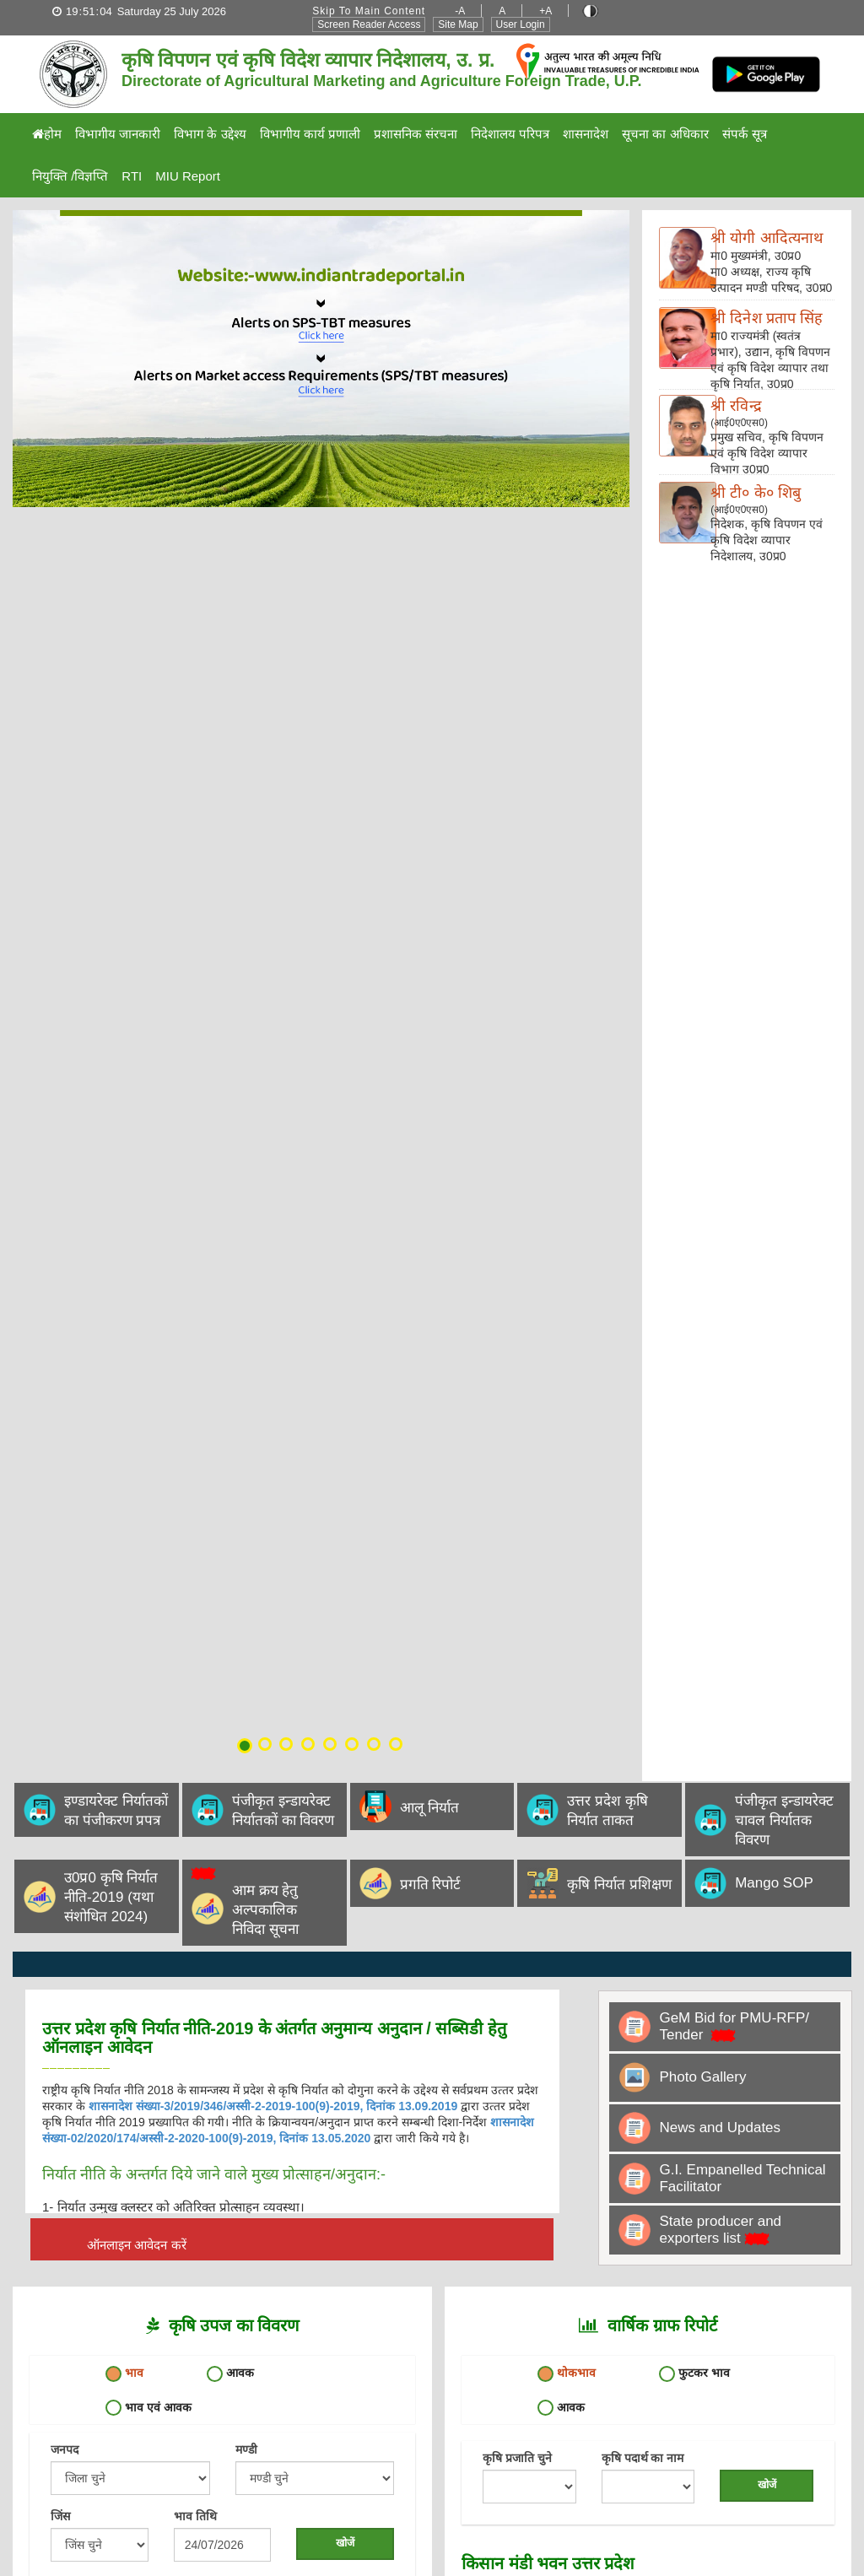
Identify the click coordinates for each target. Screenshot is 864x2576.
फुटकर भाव (694, 2374)
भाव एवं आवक (148, 2408)
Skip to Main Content (368, 11)
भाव (124, 2374)
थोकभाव (566, 2374)
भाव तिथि (195, 2516)
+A (545, 11)
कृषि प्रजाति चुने (517, 2458)
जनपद (64, 2449)
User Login (520, 24)
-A (460, 11)
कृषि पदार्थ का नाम (643, 2458)
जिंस (60, 2516)
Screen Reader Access (368, 24)
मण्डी (246, 2449)
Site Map (458, 24)
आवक (230, 2374)
